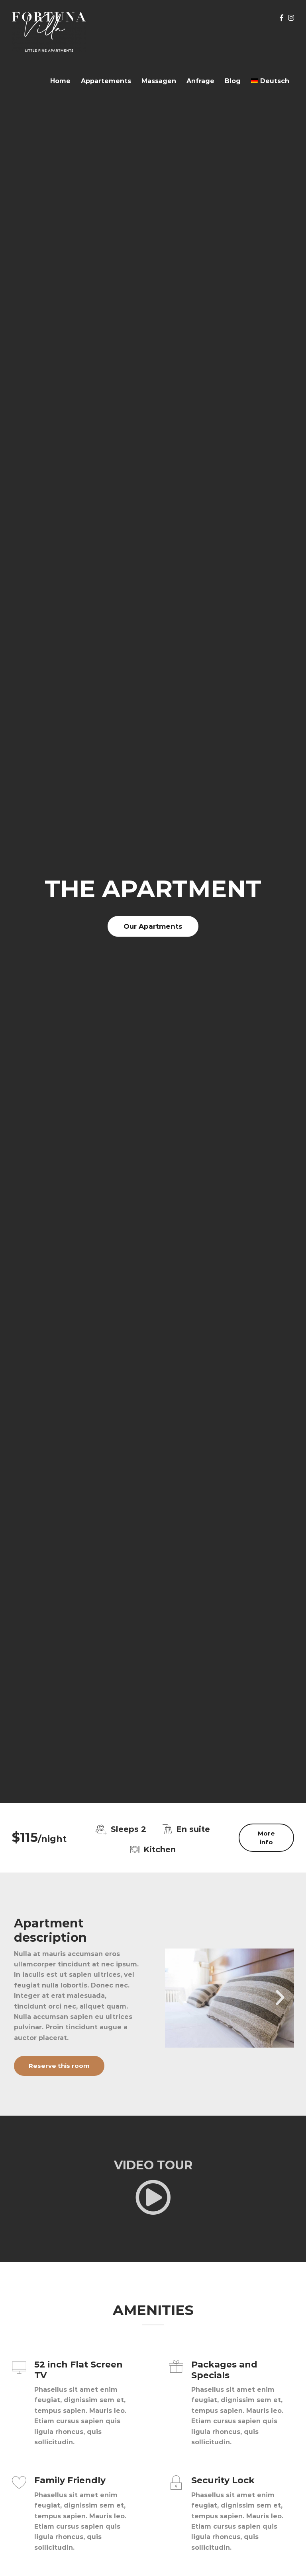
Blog (233, 81)
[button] (179, 1998)
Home (60, 81)
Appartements (106, 81)
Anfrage (200, 81)
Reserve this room (59, 2065)
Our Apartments (153, 926)
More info (266, 1837)
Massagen (158, 81)
